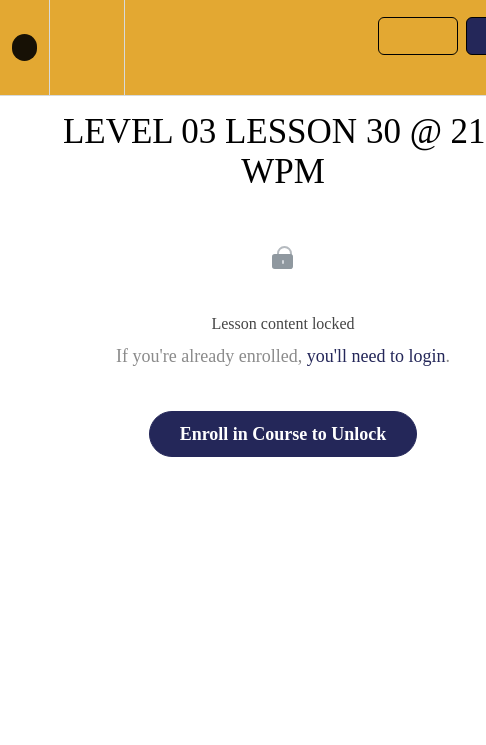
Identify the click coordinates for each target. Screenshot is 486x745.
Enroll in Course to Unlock (283, 434)
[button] (24, 47)
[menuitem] (86, 47)
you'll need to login (376, 356)
